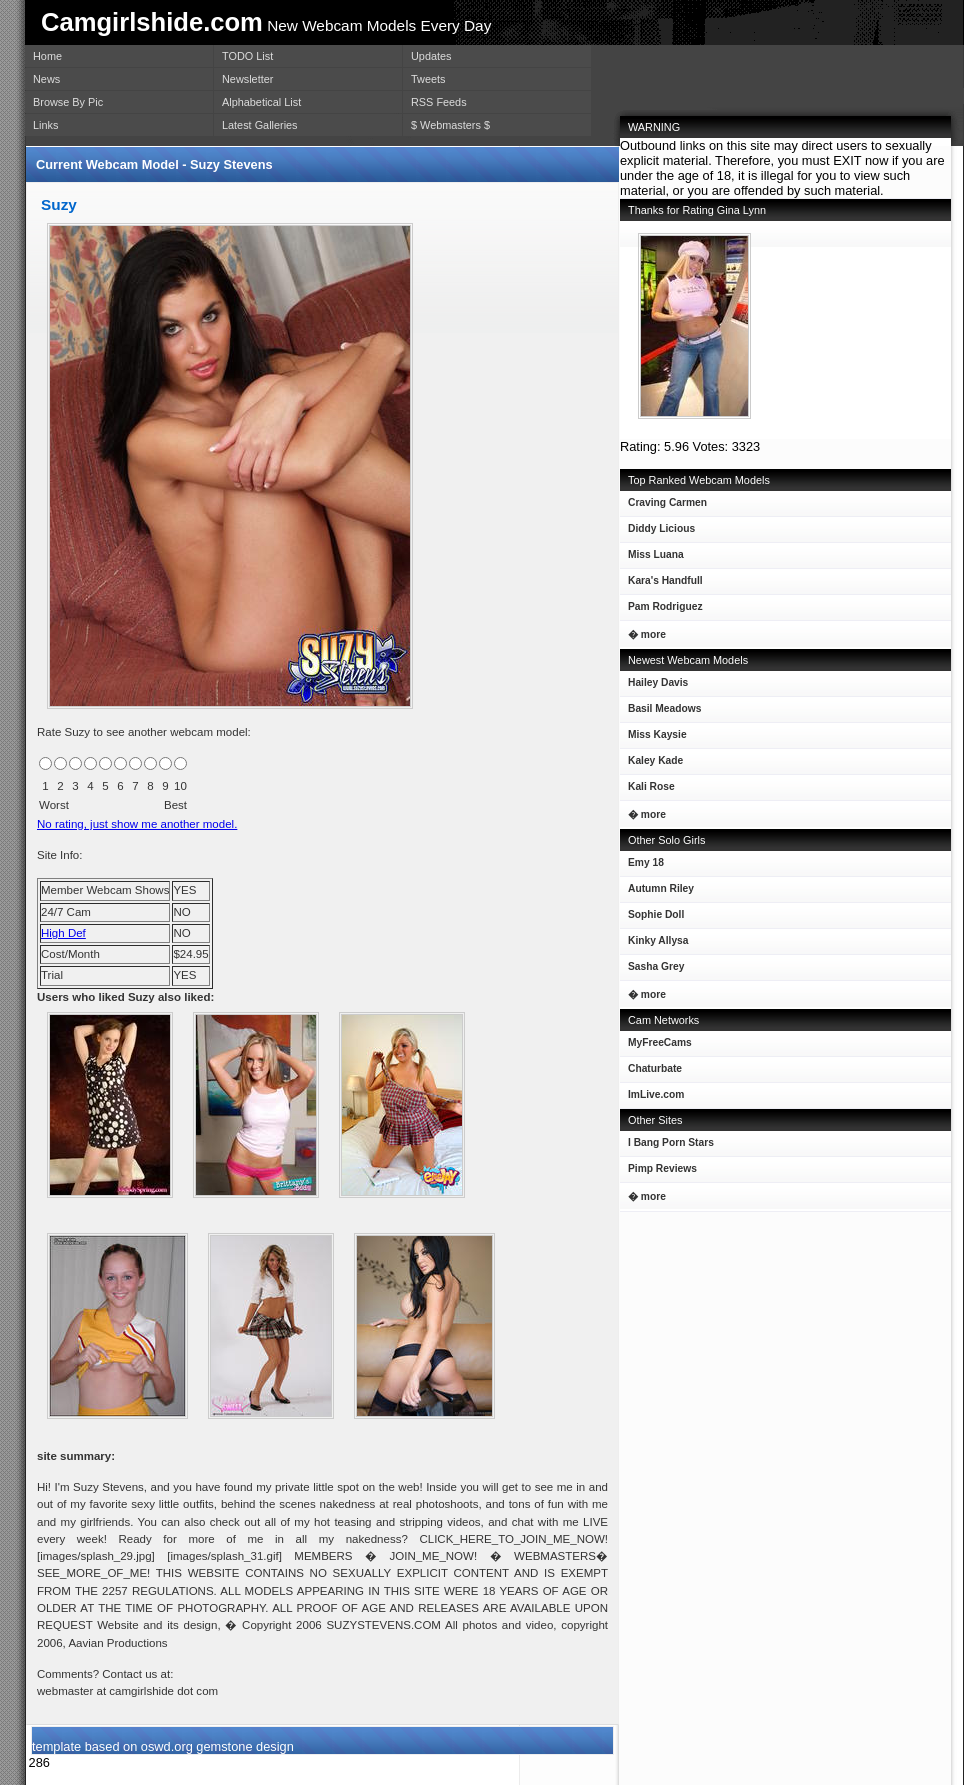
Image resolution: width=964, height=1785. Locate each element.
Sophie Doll (652, 918)
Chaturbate (655, 1068)
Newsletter (247, 79)
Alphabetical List (261, 102)
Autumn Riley (657, 892)
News (46, 79)
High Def (63, 933)
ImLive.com (656, 1094)
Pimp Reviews (662, 1168)
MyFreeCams (660, 1042)
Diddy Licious (657, 532)
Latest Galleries (260, 125)
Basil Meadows (660, 712)
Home (47, 56)
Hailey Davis (654, 686)
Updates (431, 56)
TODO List (247, 56)
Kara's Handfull (661, 584)
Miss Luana (652, 558)
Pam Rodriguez (661, 610)
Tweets (428, 79)
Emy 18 (642, 866)
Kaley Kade (651, 764)
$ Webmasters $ (450, 125)
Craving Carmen (663, 506)
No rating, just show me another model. (137, 824)
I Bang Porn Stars (671, 1142)
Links (45, 125)
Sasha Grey (652, 970)
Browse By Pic (68, 102)
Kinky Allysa (654, 944)
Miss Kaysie (653, 738)
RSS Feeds (439, 102)
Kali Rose (647, 790)
